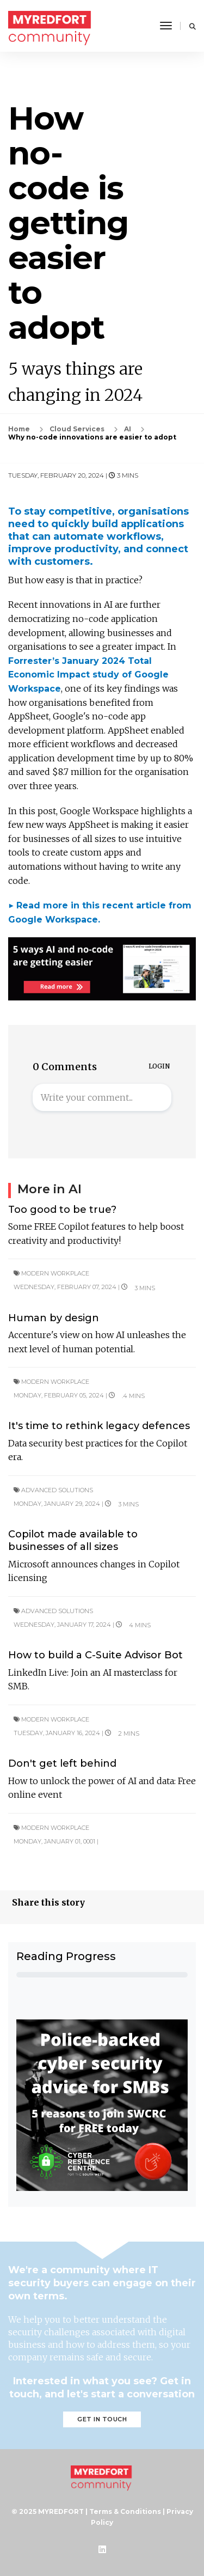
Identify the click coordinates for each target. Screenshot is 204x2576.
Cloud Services (77, 429)
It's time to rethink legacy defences (99, 1426)
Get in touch (102, 2419)
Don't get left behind (62, 1763)
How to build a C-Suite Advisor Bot (95, 1655)
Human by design (53, 1318)
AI (127, 429)
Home (19, 429)
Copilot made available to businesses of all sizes (73, 1540)
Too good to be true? (62, 1210)
